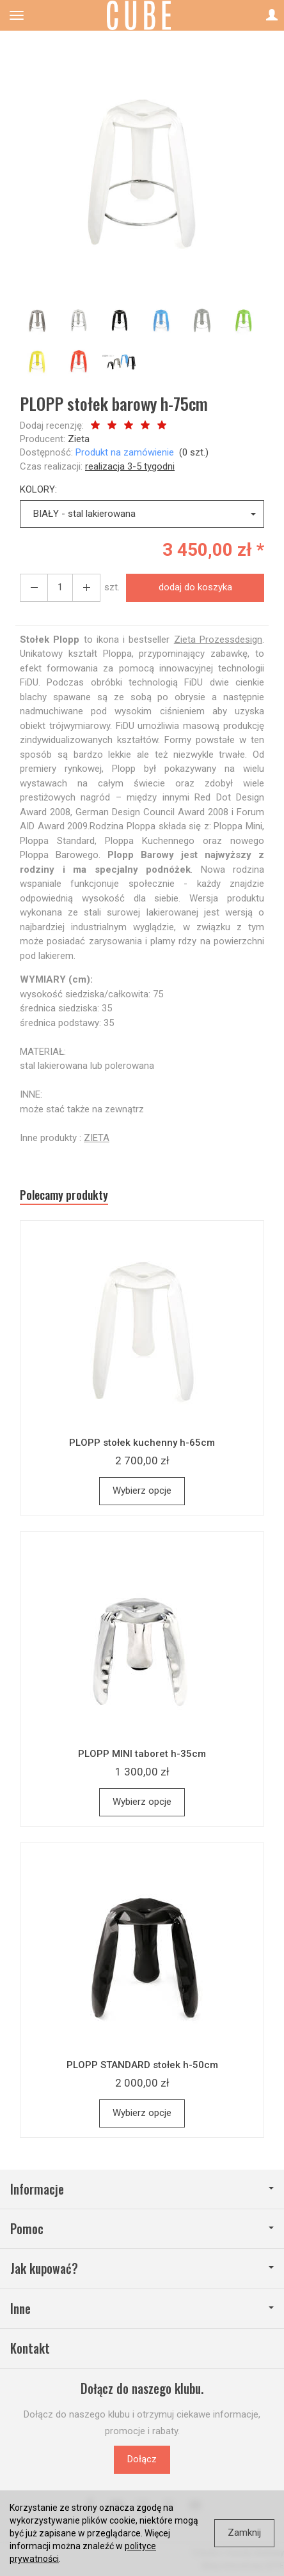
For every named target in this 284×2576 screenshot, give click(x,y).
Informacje (142, 2189)
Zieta (79, 439)
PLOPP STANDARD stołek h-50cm (142, 2065)
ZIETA (96, 1138)
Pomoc (142, 2229)
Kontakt (30, 2348)
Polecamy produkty (64, 1195)
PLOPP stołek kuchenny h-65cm (142, 1442)
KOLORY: (38, 489)
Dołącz (142, 2459)
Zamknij (244, 2532)
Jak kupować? (142, 2268)
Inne (142, 2308)
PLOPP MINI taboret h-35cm (142, 1753)
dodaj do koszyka (195, 587)
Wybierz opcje (142, 1490)
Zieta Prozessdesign (218, 639)
